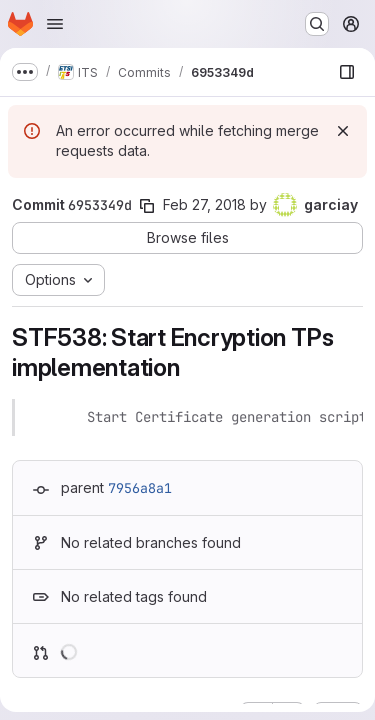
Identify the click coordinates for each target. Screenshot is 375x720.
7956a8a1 (140, 488)
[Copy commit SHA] (147, 206)
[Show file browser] (347, 72)
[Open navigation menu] (55, 24)
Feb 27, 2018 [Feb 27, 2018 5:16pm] (204, 204)
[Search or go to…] (317, 24)
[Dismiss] (343, 131)
